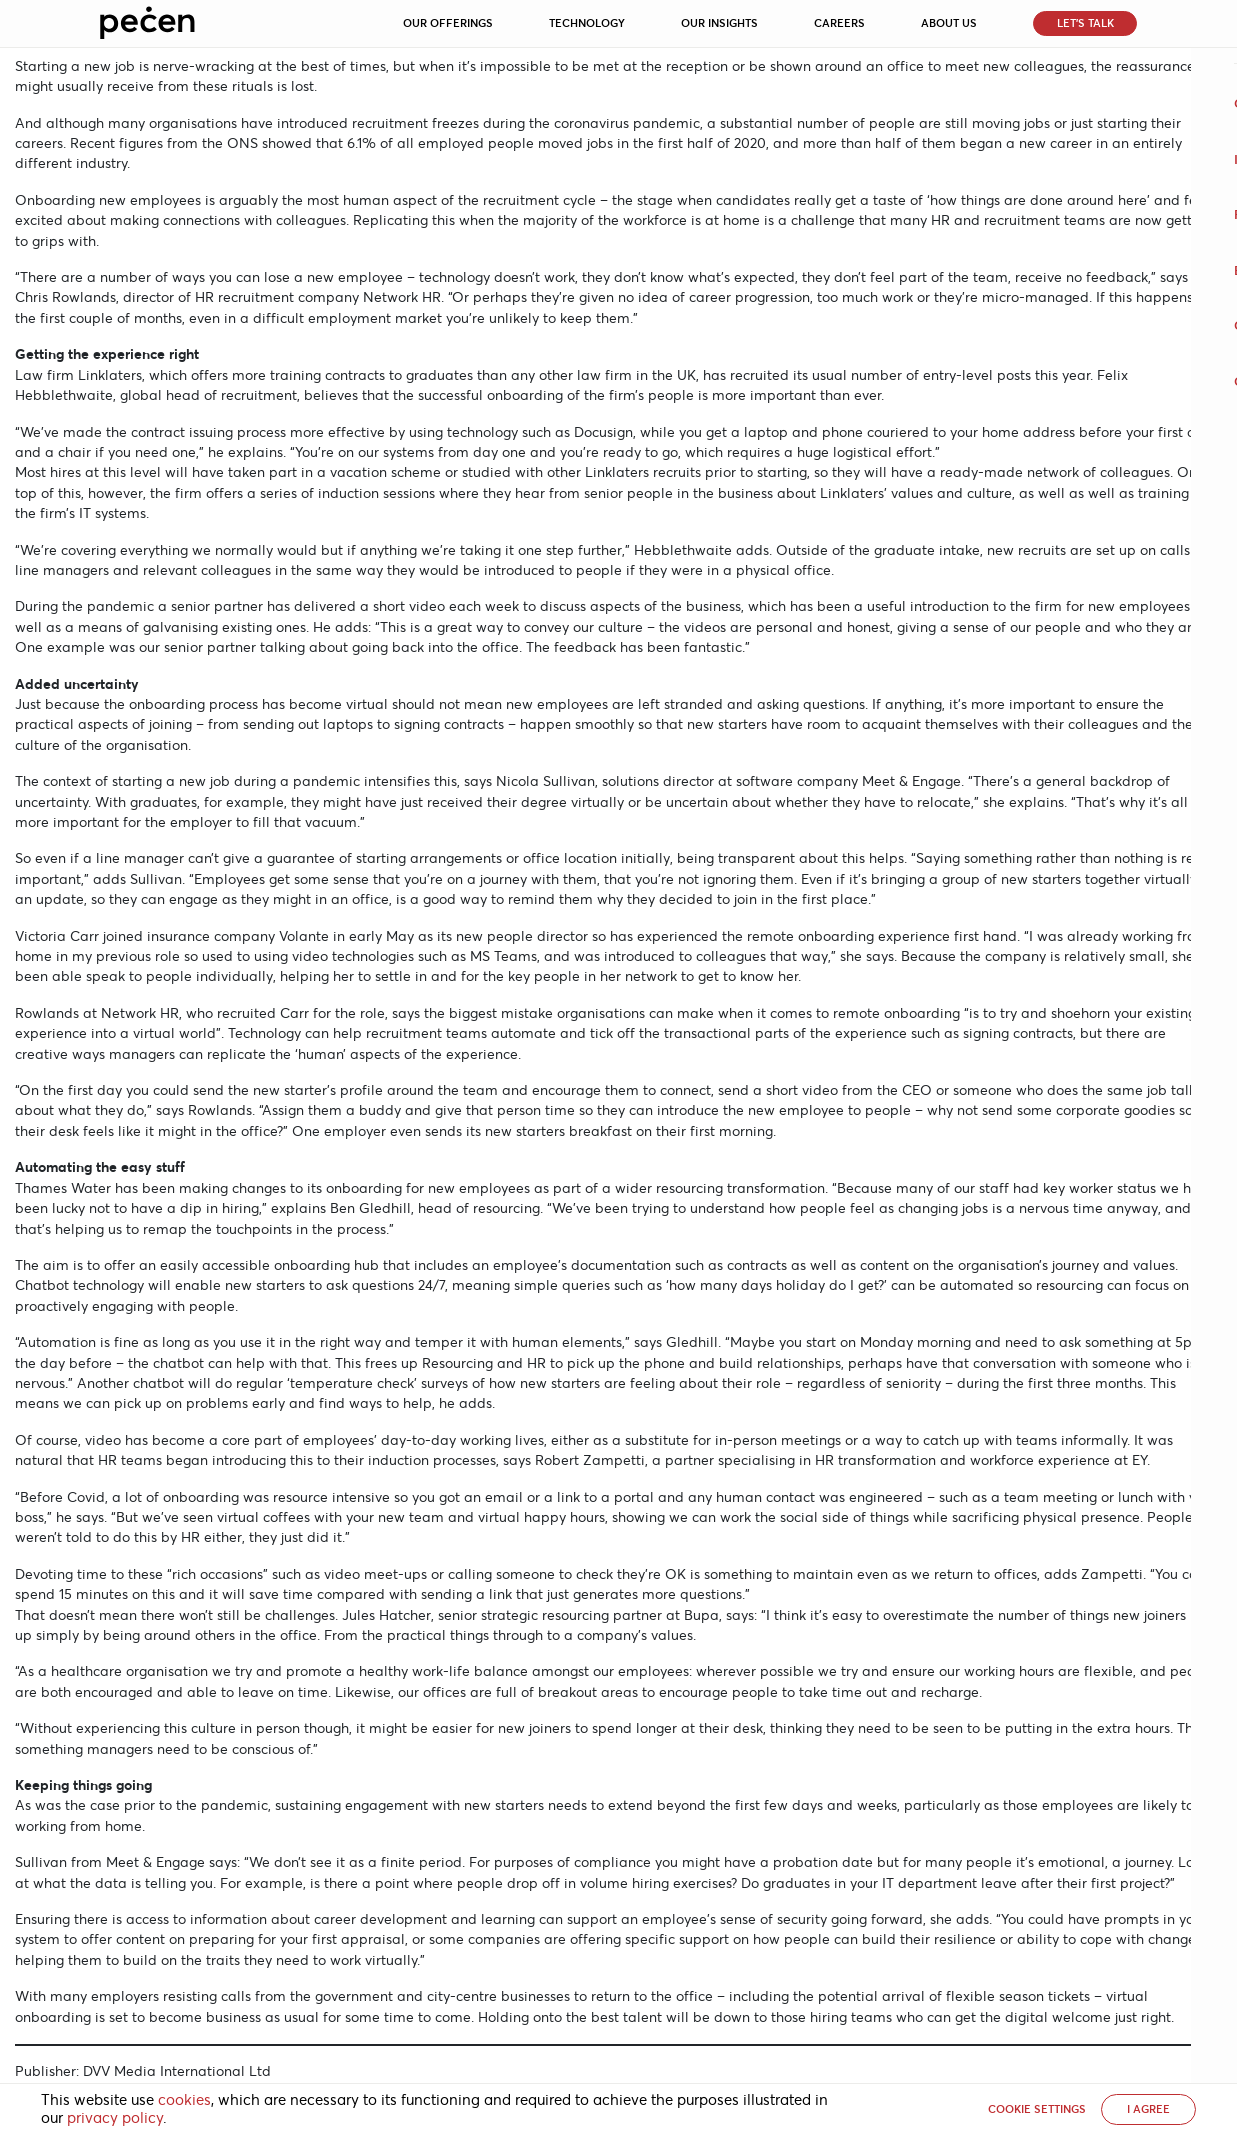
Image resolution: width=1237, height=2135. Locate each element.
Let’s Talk (1085, 23)
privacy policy (115, 2118)
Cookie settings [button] (1037, 2109)
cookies (184, 2100)
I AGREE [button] (1148, 2109)
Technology (587, 23)
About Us (949, 23)
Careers (839, 23)
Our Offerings (448, 23)
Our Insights (719, 23)
